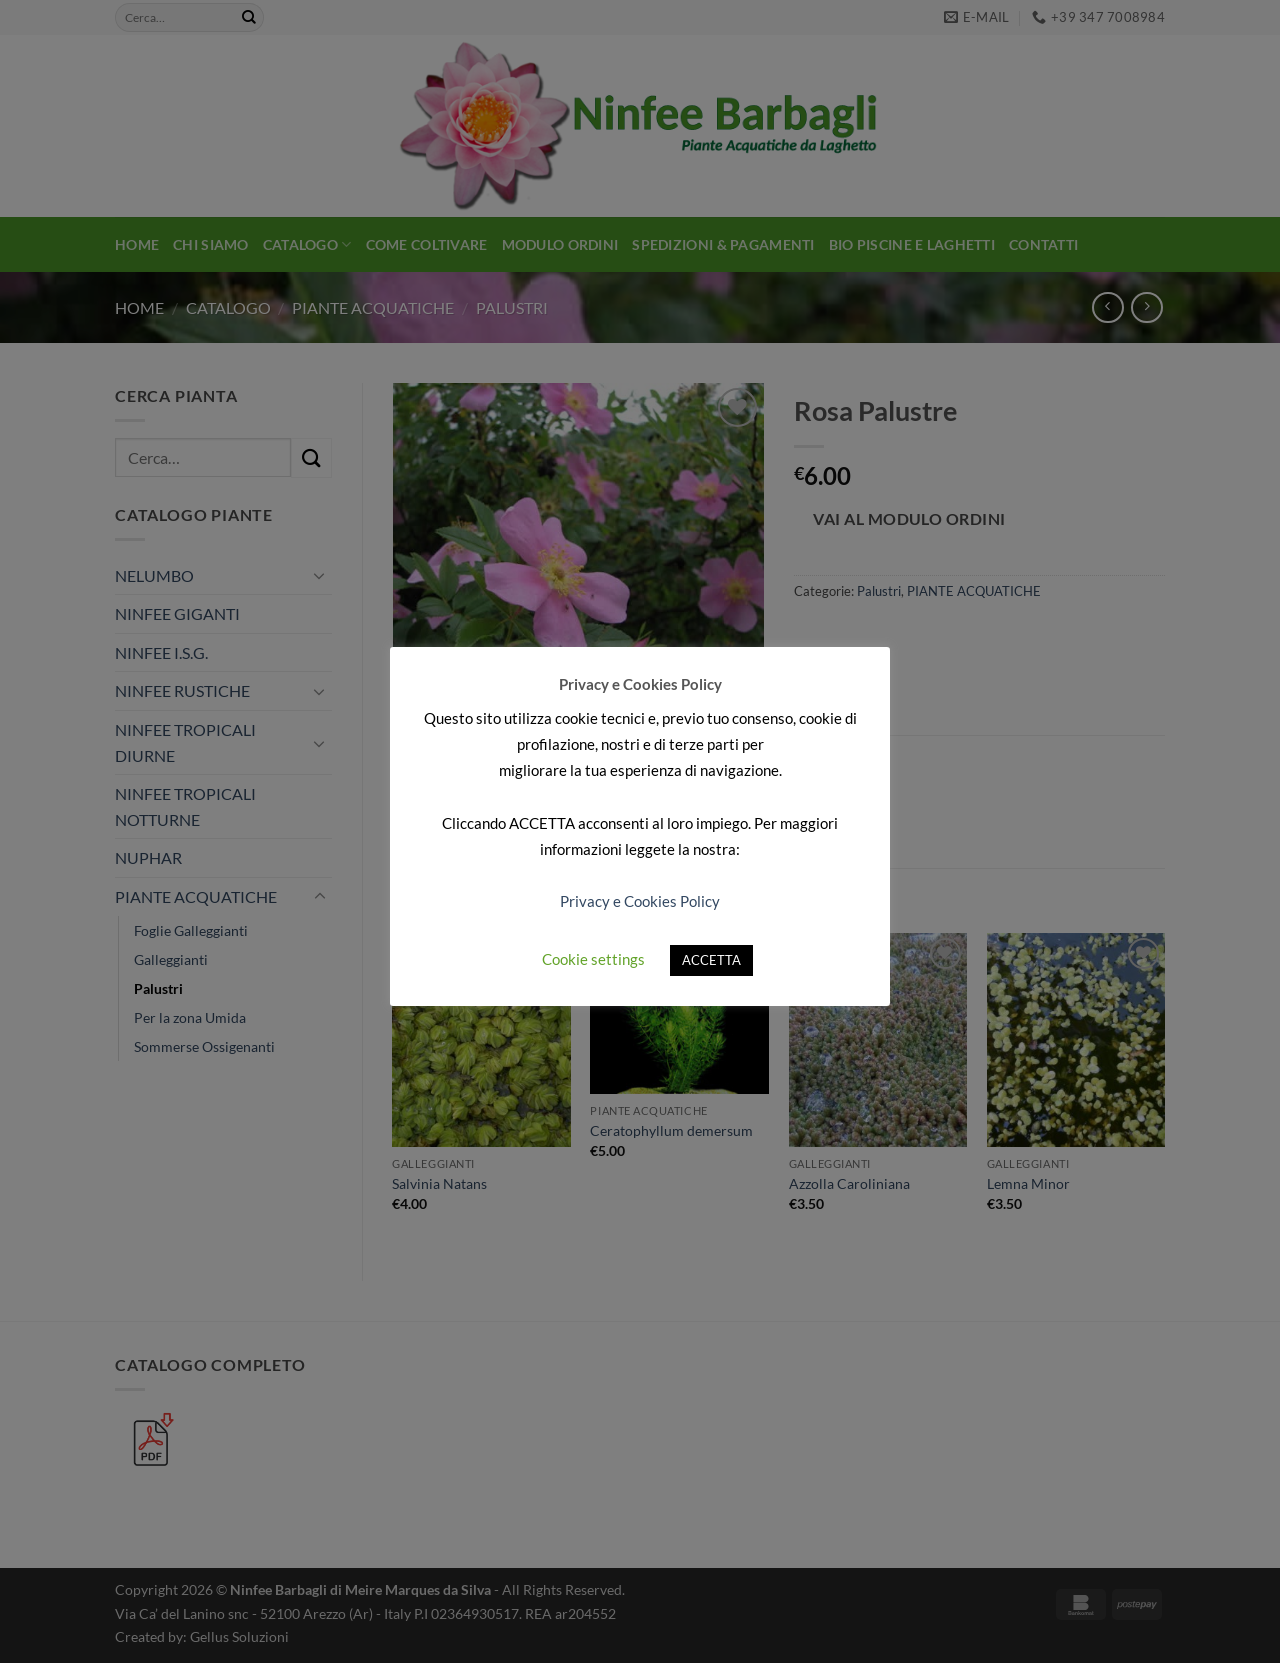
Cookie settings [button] (593, 959)
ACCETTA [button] (711, 960)
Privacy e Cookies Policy (640, 901)
